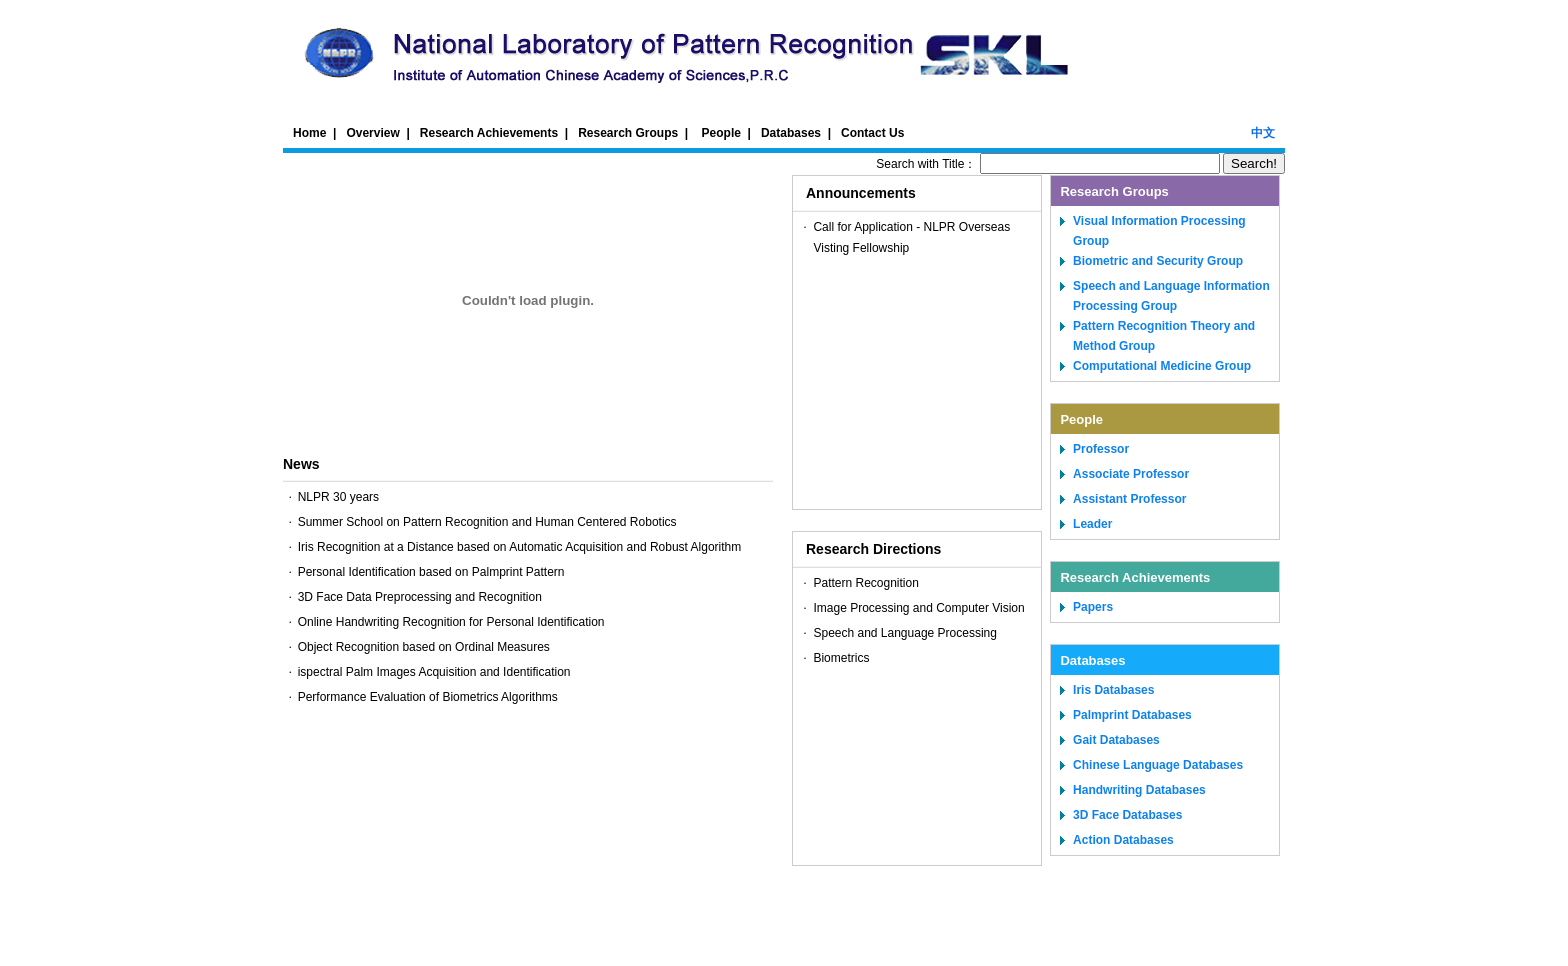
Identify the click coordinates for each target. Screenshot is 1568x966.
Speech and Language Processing (904, 633)
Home (309, 133)
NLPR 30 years (338, 497)
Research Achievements (489, 133)
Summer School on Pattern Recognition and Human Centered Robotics (487, 522)
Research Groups (628, 133)
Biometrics (841, 658)
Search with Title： (1049, 164)
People (721, 133)
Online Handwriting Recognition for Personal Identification (451, 622)
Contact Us (872, 133)
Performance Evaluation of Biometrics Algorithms (428, 697)
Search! (1254, 163)
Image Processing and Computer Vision (918, 608)
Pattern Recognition (865, 583)
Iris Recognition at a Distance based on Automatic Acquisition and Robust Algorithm (520, 547)
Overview (372, 133)
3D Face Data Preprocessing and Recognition (420, 597)
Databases (791, 133)
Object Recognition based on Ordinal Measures (424, 647)
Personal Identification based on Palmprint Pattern (431, 572)
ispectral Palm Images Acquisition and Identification (434, 672)
